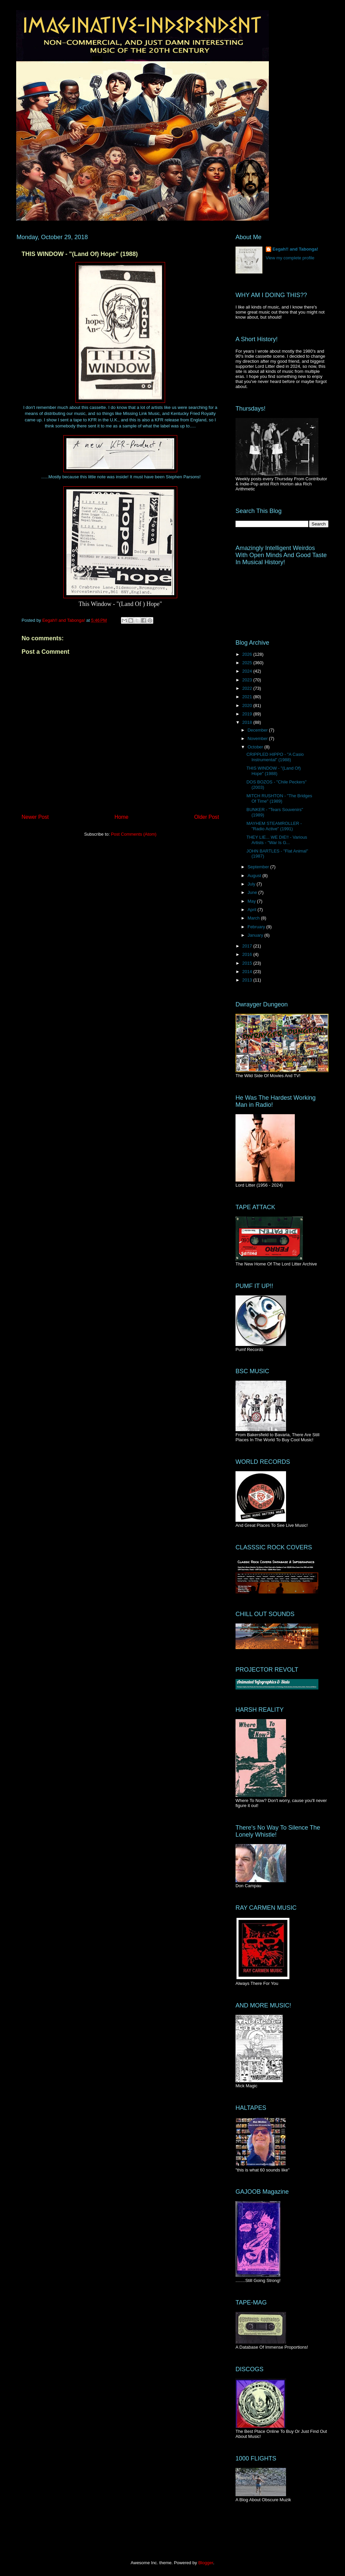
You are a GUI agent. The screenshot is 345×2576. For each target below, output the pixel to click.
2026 (247, 654)
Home (122, 817)
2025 (247, 662)
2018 (247, 722)
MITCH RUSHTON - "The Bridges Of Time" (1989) (279, 798)
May (252, 901)
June (253, 892)
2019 (247, 713)
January (256, 935)
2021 (247, 696)
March (254, 918)
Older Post (206, 817)
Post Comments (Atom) (133, 834)
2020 (247, 705)
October (256, 746)
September (259, 866)
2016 (247, 954)
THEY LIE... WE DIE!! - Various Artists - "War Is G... (276, 840)
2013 (247, 980)
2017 (247, 945)
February (257, 926)
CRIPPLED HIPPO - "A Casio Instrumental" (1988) (275, 757)
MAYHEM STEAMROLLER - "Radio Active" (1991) (274, 826)
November (258, 738)
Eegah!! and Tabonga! (295, 249)
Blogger (205, 2562)
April (253, 909)
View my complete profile (290, 257)
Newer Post (35, 817)
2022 (247, 688)
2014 (247, 971)
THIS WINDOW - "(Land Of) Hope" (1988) (273, 771)
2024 (247, 671)
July (252, 884)
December (258, 730)
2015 (247, 963)
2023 (247, 679)
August (255, 875)
